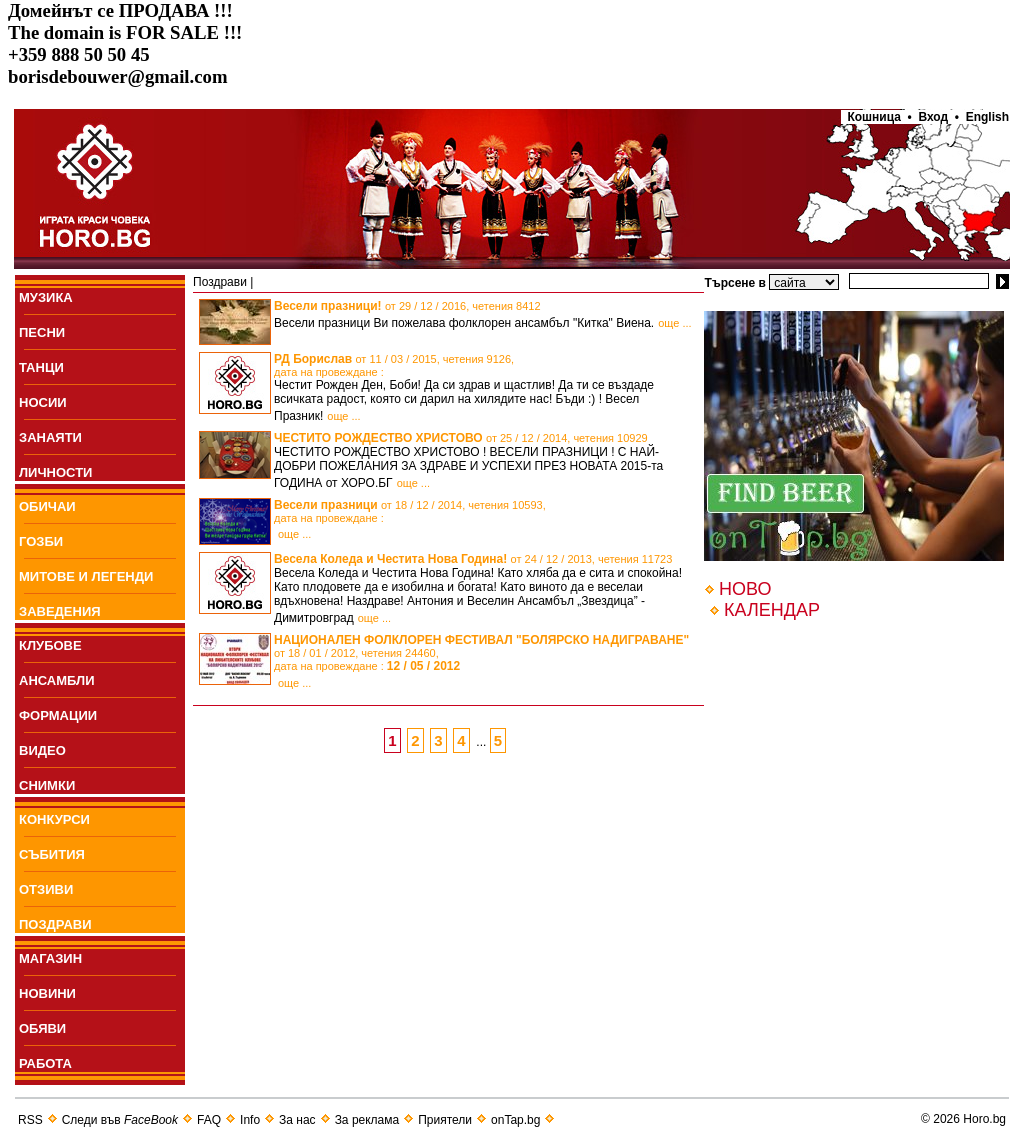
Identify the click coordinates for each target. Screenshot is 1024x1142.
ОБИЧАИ (47, 506)
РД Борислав (394, 365)
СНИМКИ (47, 785)
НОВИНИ (47, 993)
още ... (674, 323)
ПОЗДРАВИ (55, 924)
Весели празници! (407, 306)
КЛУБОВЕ (50, 645)
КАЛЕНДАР (772, 610)
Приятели (445, 1120)
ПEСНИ (42, 332)
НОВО (745, 589)
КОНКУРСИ (54, 819)
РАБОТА (45, 1063)
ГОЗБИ (41, 541)
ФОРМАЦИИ (58, 715)
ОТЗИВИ (46, 889)
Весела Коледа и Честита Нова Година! (473, 559)
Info (250, 1120)
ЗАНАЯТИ (50, 437)
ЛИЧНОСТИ (55, 472)
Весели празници (410, 511)
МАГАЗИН (50, 958)
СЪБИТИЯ (52, 854)
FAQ (209, 1120)
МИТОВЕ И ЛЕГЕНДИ (86, 576)
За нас (297, 1120)
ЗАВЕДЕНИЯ (60, 611)
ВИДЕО (42, 750)
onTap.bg (515, 1120)
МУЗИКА (46, 297)
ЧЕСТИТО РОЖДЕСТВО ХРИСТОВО (461, 438)
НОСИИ (43, 402)
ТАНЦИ (41, 367)
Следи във (120, 1120)
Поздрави (220, 282)
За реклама (367, 1120)
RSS (30, 1120)
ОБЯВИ (42, 1028)
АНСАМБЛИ (57, 680)
